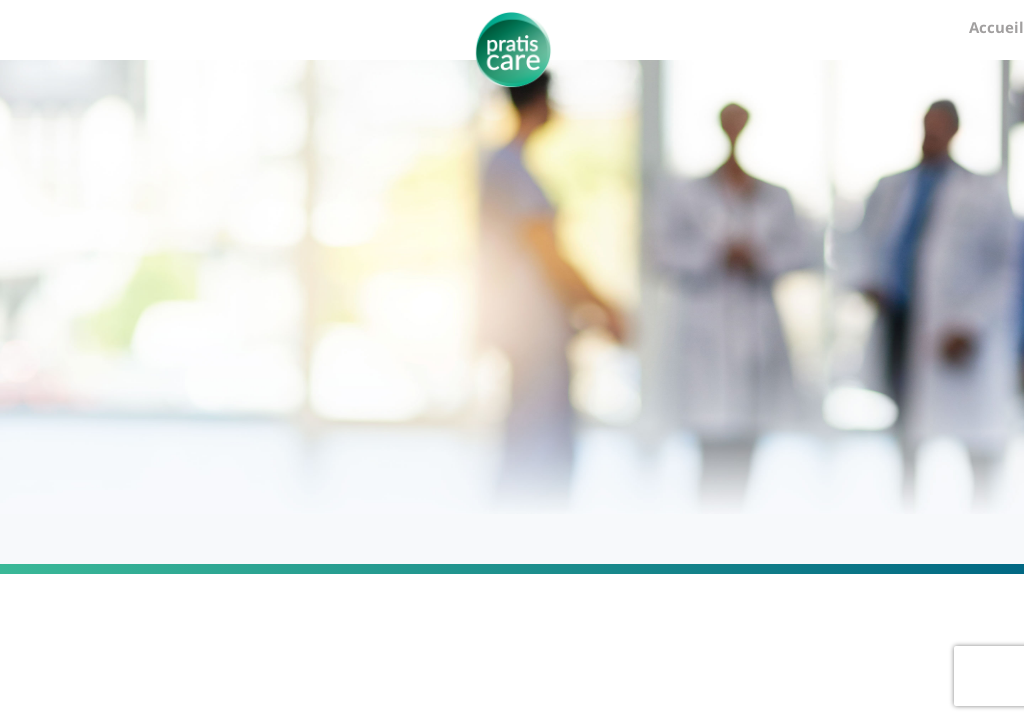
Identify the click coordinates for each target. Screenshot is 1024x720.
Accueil (996, 27)
